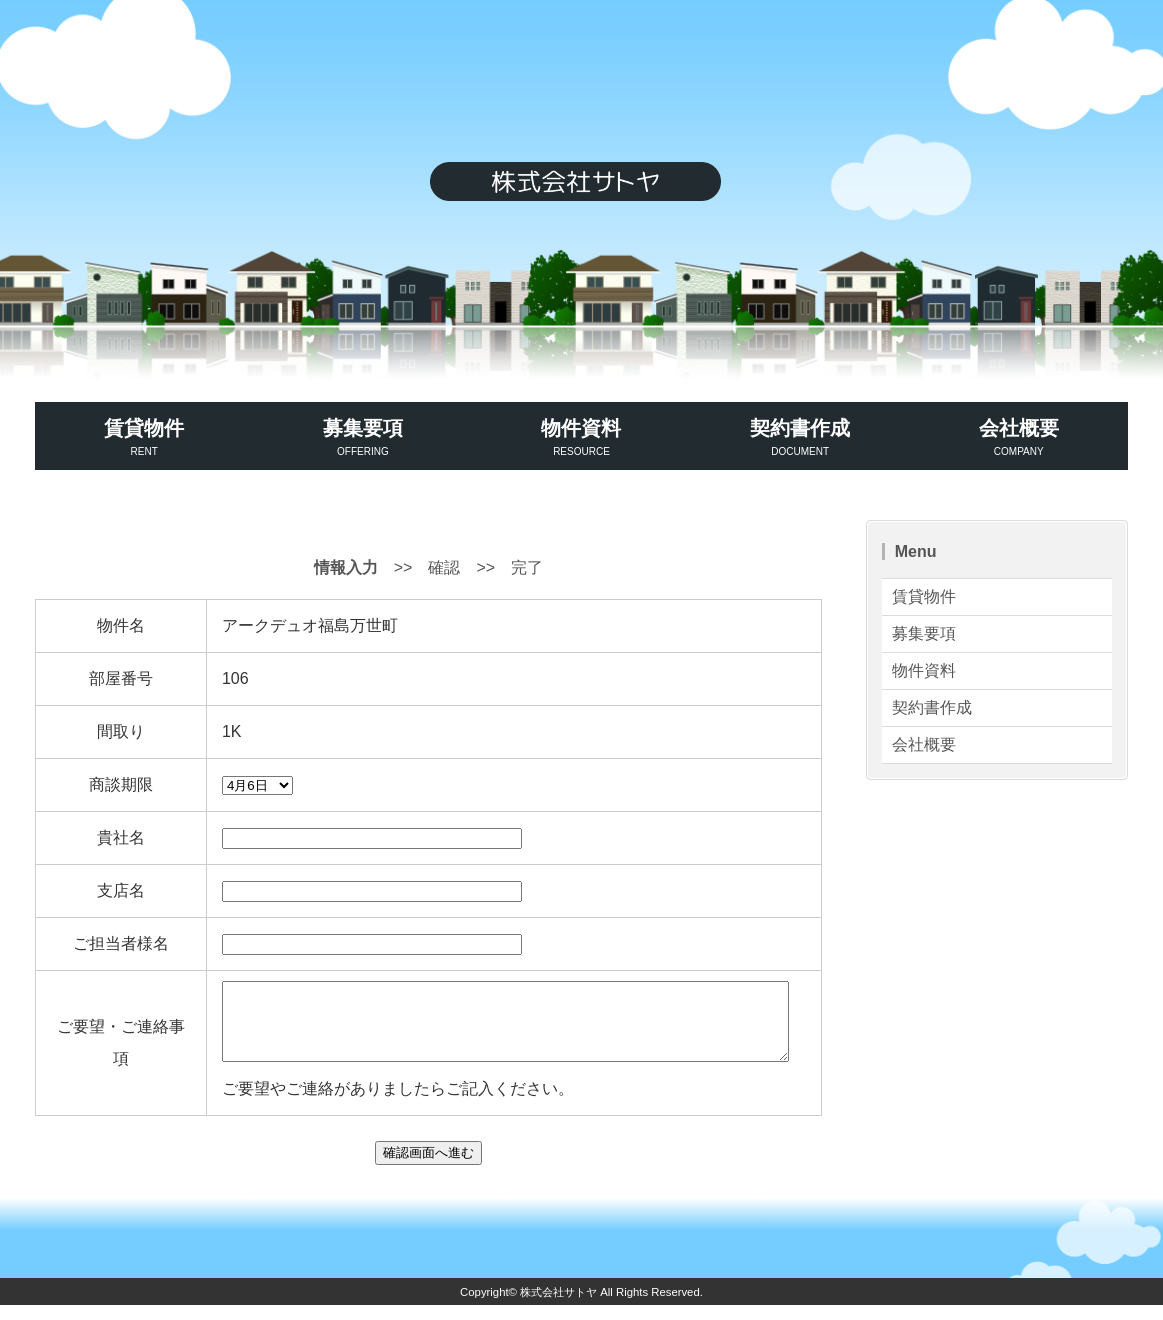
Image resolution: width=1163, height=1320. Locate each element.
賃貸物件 (144, 438)
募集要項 (363, 438)
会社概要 (1018, 438)
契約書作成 (800, 438)
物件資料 (581, 438)
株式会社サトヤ (558, 1307)
